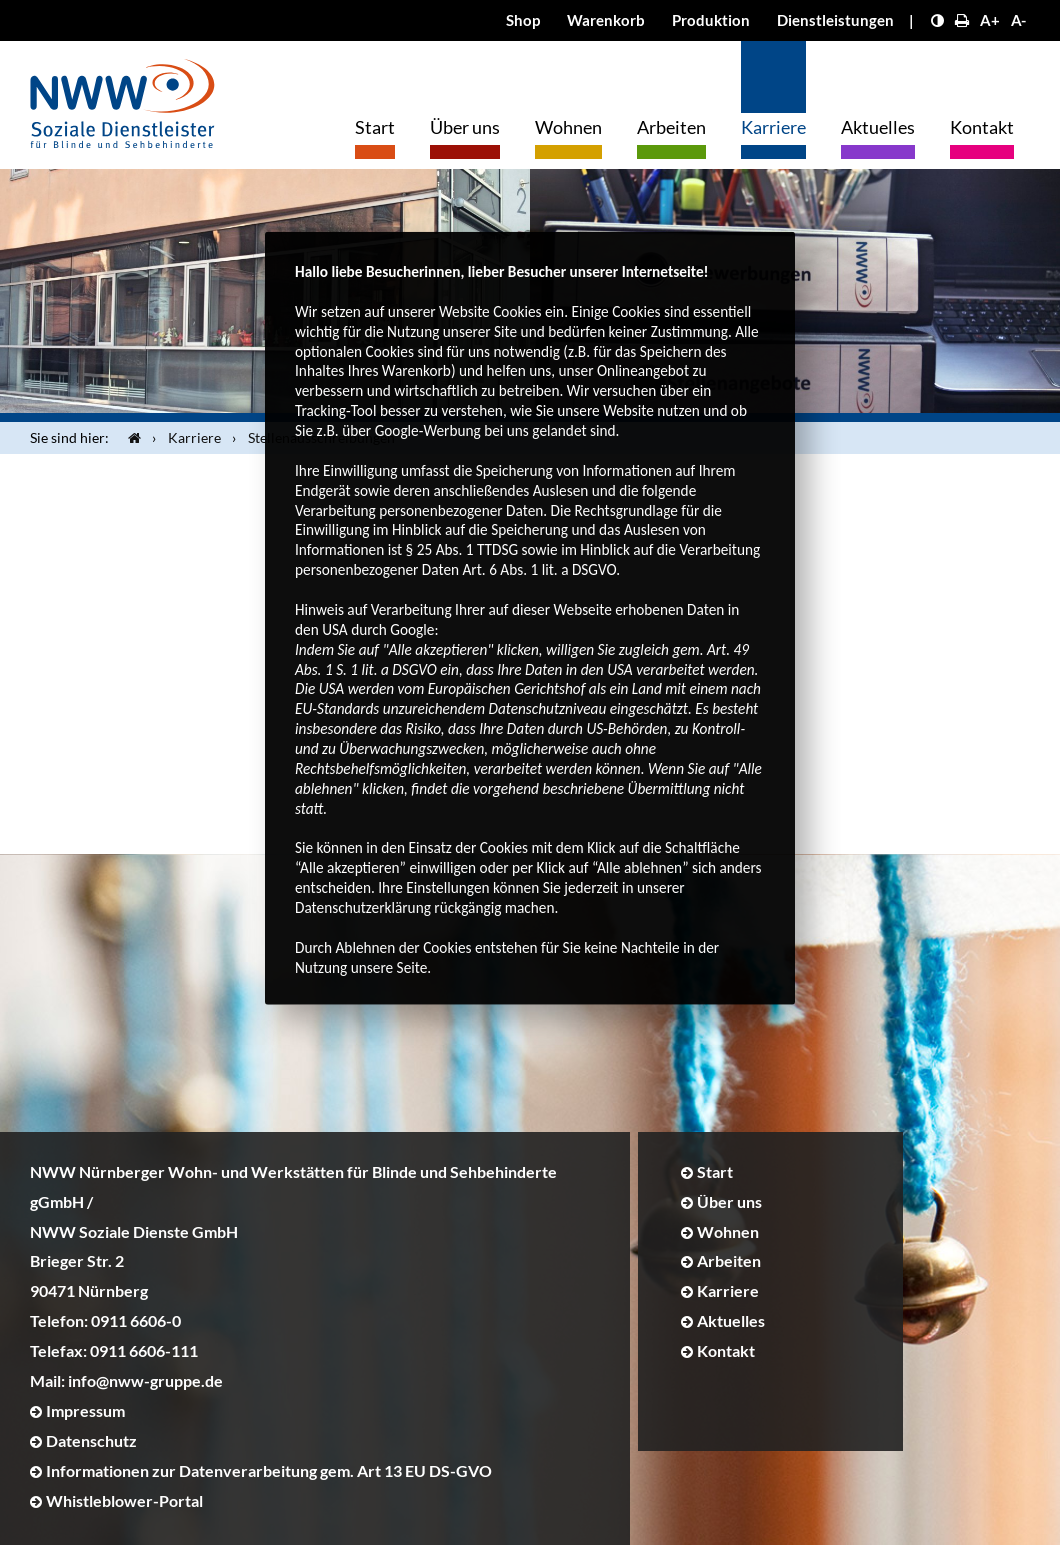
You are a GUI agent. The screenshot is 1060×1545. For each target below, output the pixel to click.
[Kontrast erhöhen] (937, 20)
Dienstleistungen (835, 20)
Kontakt (982, 127)
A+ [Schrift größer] (990, 20)
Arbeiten (671, 127)
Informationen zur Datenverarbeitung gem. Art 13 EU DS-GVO (269, 1470)
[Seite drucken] (962, 20)
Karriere (773, 127)
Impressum (85, 1410)
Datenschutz (91, 1440)
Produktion (711, 20)
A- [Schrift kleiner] (1018, 20)
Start (375, 127)
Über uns (465, 127)
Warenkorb (606, 20)
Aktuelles (878, 127)
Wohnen (568, 127)
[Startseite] (130, 438)
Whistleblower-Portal (124, 1500)
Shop (523, 20)
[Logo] (122, 98)
